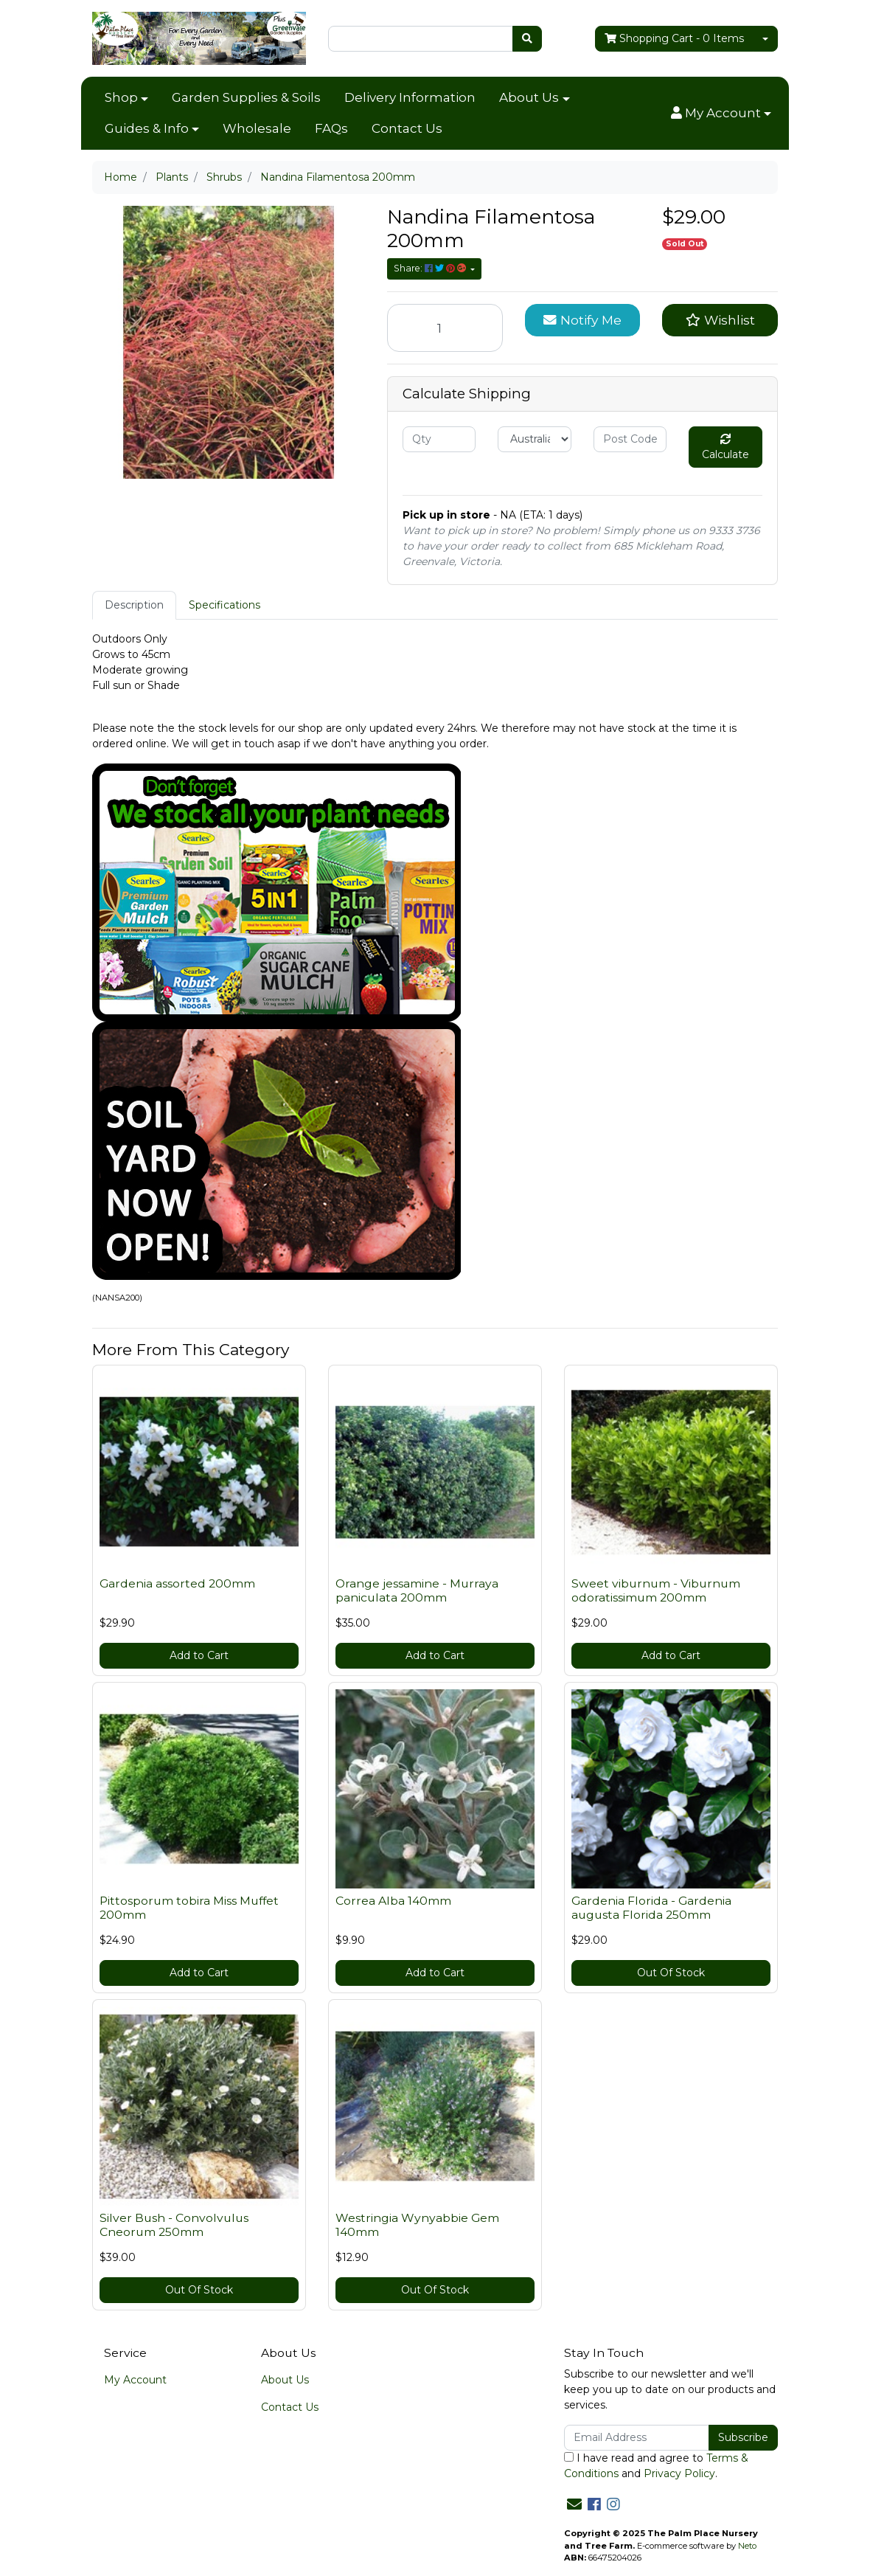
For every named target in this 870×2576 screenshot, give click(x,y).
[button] (721, 113)
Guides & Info (147, 128)
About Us (529, 97)
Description (134, 605)
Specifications (224, 605)
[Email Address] (636, 2438)
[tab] (134, 605)
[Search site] (527, 39)
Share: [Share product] (431, 268)
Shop (121, 97)
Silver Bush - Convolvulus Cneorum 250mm (174, 2225)
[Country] (534, 439)
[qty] (439, 439)
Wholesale (257, 128)
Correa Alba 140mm (393, 1901)
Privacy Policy (679, 2473)
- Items (674, 38)
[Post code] (630, 439)
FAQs (331, 128)
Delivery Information (410, 97)
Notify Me (582, 320)
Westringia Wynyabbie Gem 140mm (417, 2225)
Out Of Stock (671, 1972)
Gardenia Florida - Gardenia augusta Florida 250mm (651, 1908)
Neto (747, 2546)
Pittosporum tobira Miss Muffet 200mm (189, 1908)
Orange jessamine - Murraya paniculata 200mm (416, 1590)
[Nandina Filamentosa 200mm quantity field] (445, 328)
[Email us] (574, 2504)
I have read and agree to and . (656, 2465)
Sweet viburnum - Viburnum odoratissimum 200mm (655, 1590)
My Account (135, 2379)
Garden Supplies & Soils (246, 97)
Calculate (725, 447)
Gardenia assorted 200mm (177, 1583)
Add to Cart (199, 1655)
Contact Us (407, 128)
